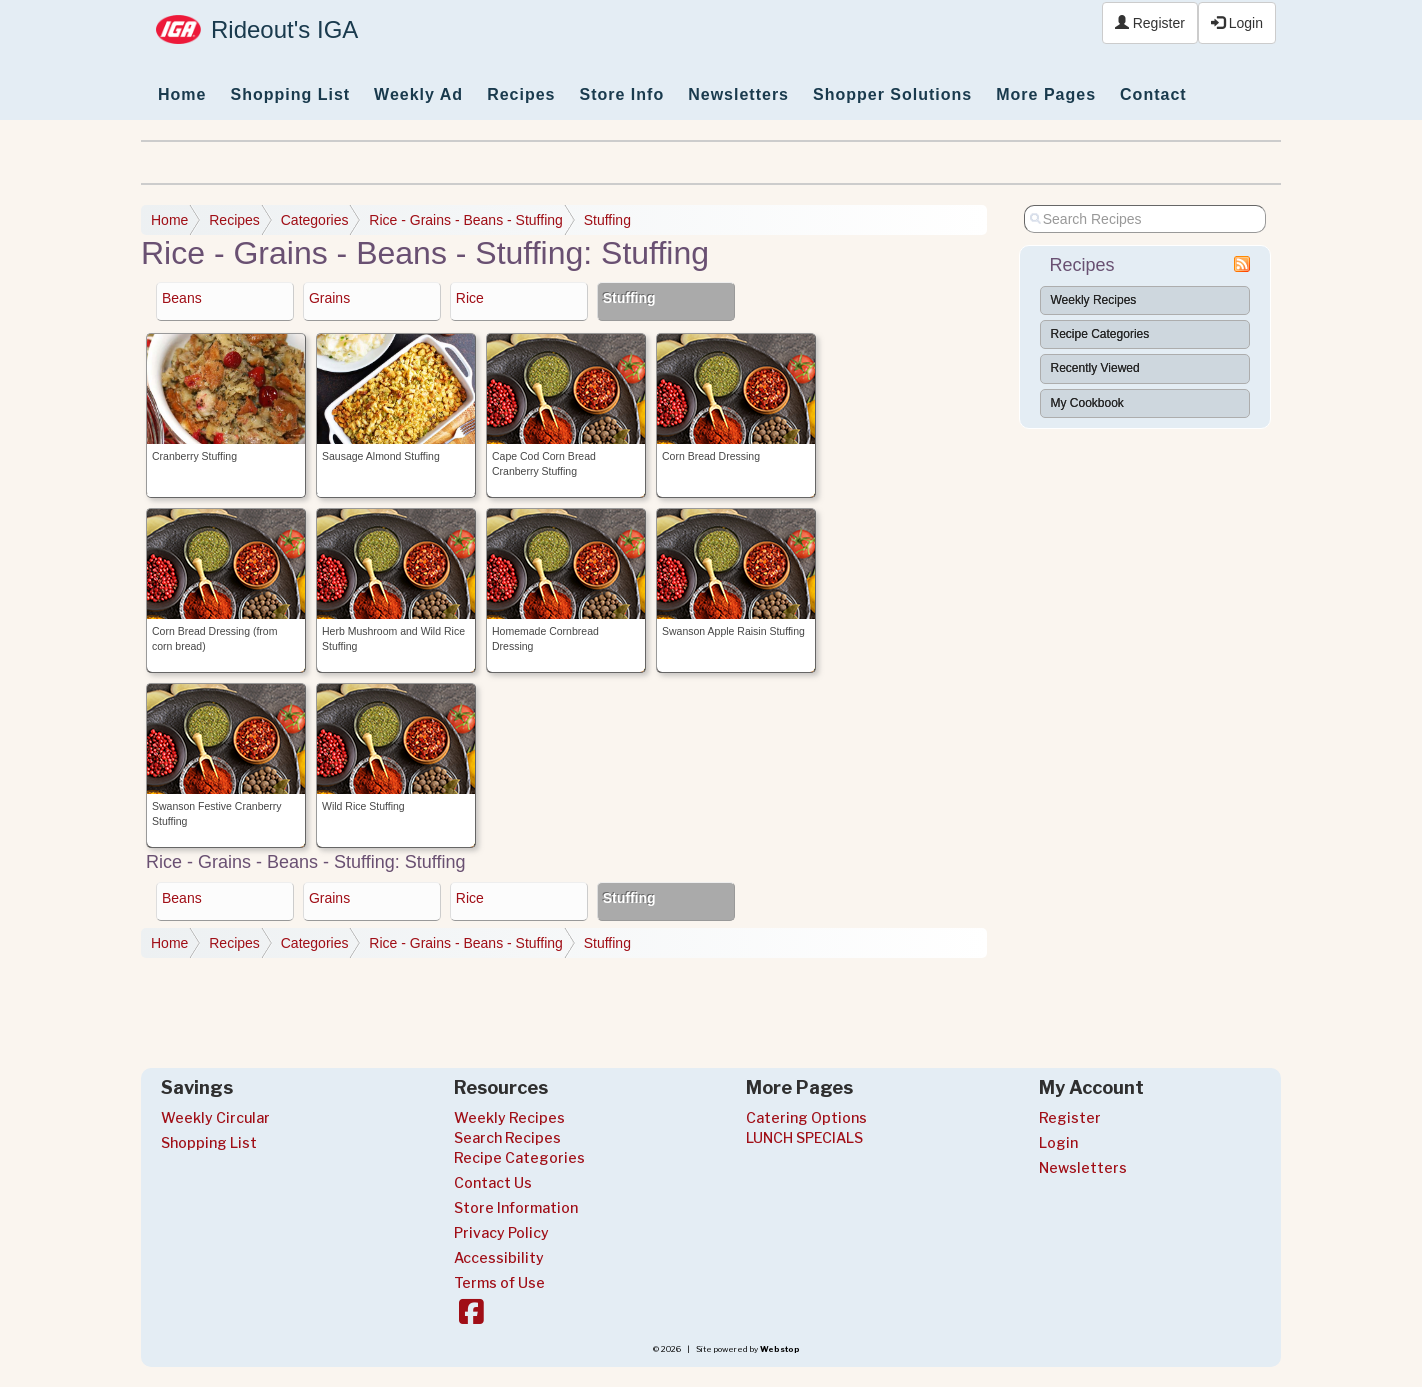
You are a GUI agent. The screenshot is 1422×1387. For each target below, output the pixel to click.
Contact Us (493, 1182)
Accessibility (499, 1257)
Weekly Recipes (1094, 300)
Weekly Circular (215, 1117)
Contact (1153, 94)
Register (1150, 23)
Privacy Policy (501, 1232)
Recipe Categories (1100, 334)
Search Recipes (507, 1137)
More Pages (1046, 94)
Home (182, 94)
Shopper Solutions (892, 94)
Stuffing (607, 220)
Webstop (780, 1349)
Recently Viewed (1095, 368)
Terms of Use (499, 1282)
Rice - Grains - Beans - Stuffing (465, 220)
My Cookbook (1087, 403)
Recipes (521, 94)
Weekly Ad (418, 94)
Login (1237, 23)
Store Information (516, 1207)
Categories (315, 220)
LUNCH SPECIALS (804, 1137)
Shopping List (290, 94)
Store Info (622, 94)
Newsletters (738, 94)
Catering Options (806, 1117)
